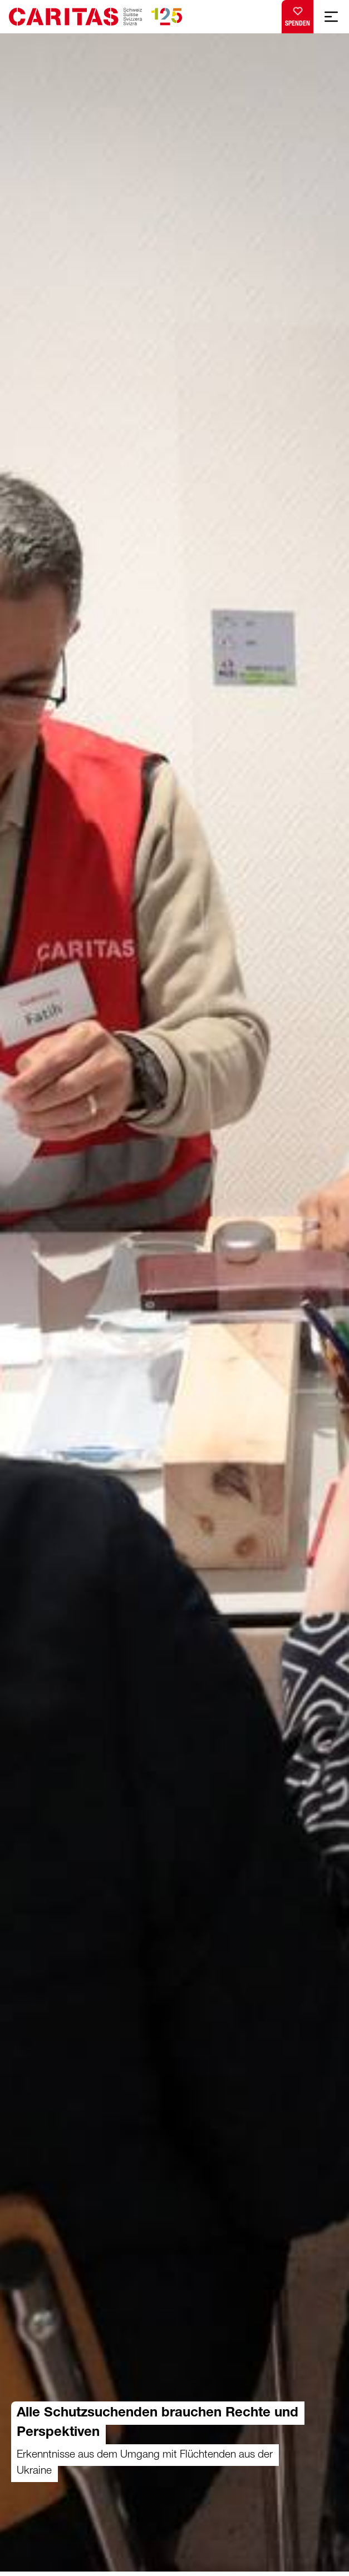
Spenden (297, 14)
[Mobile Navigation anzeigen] (331, 16)
